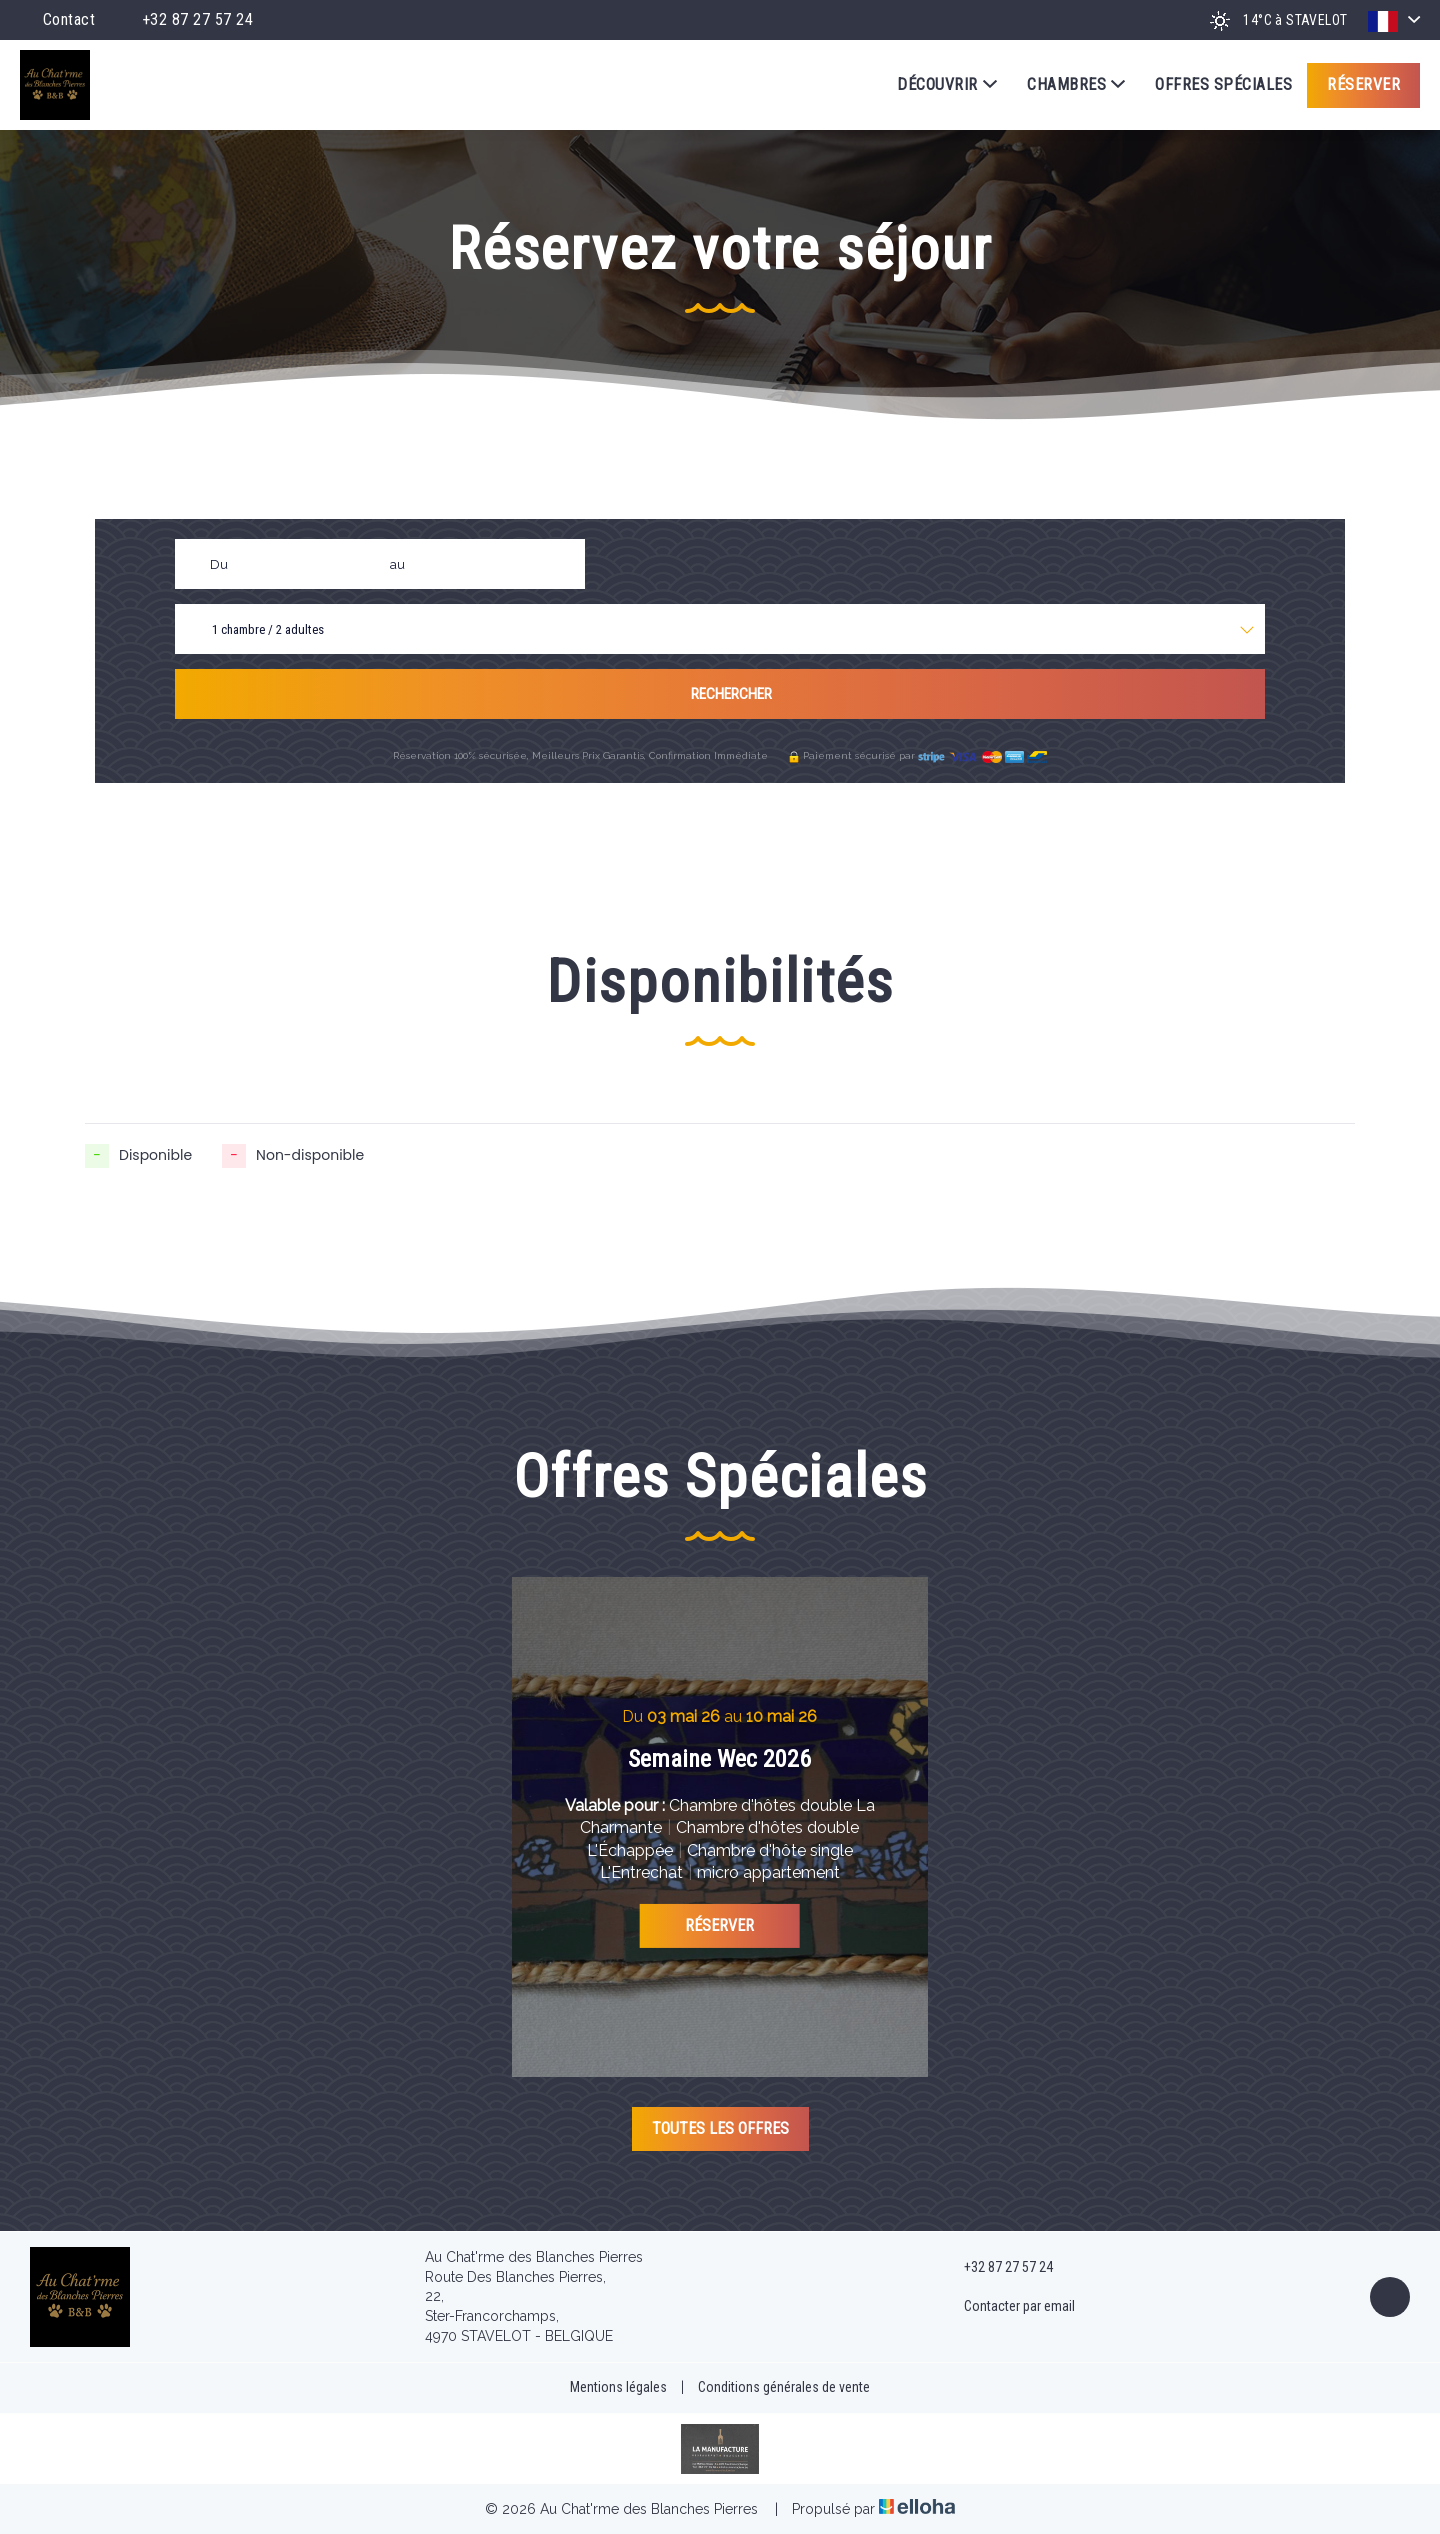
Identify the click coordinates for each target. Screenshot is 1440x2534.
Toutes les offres (720, 2128)
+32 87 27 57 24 (997, 2268)
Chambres (1076, 85)
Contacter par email (1008, 2307)
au (397, 564)
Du (219, 564)
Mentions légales (618, 2387)
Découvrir (947, 85)
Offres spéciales (1223, 84)
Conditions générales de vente (784, 2387)
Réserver (1363, 84)
